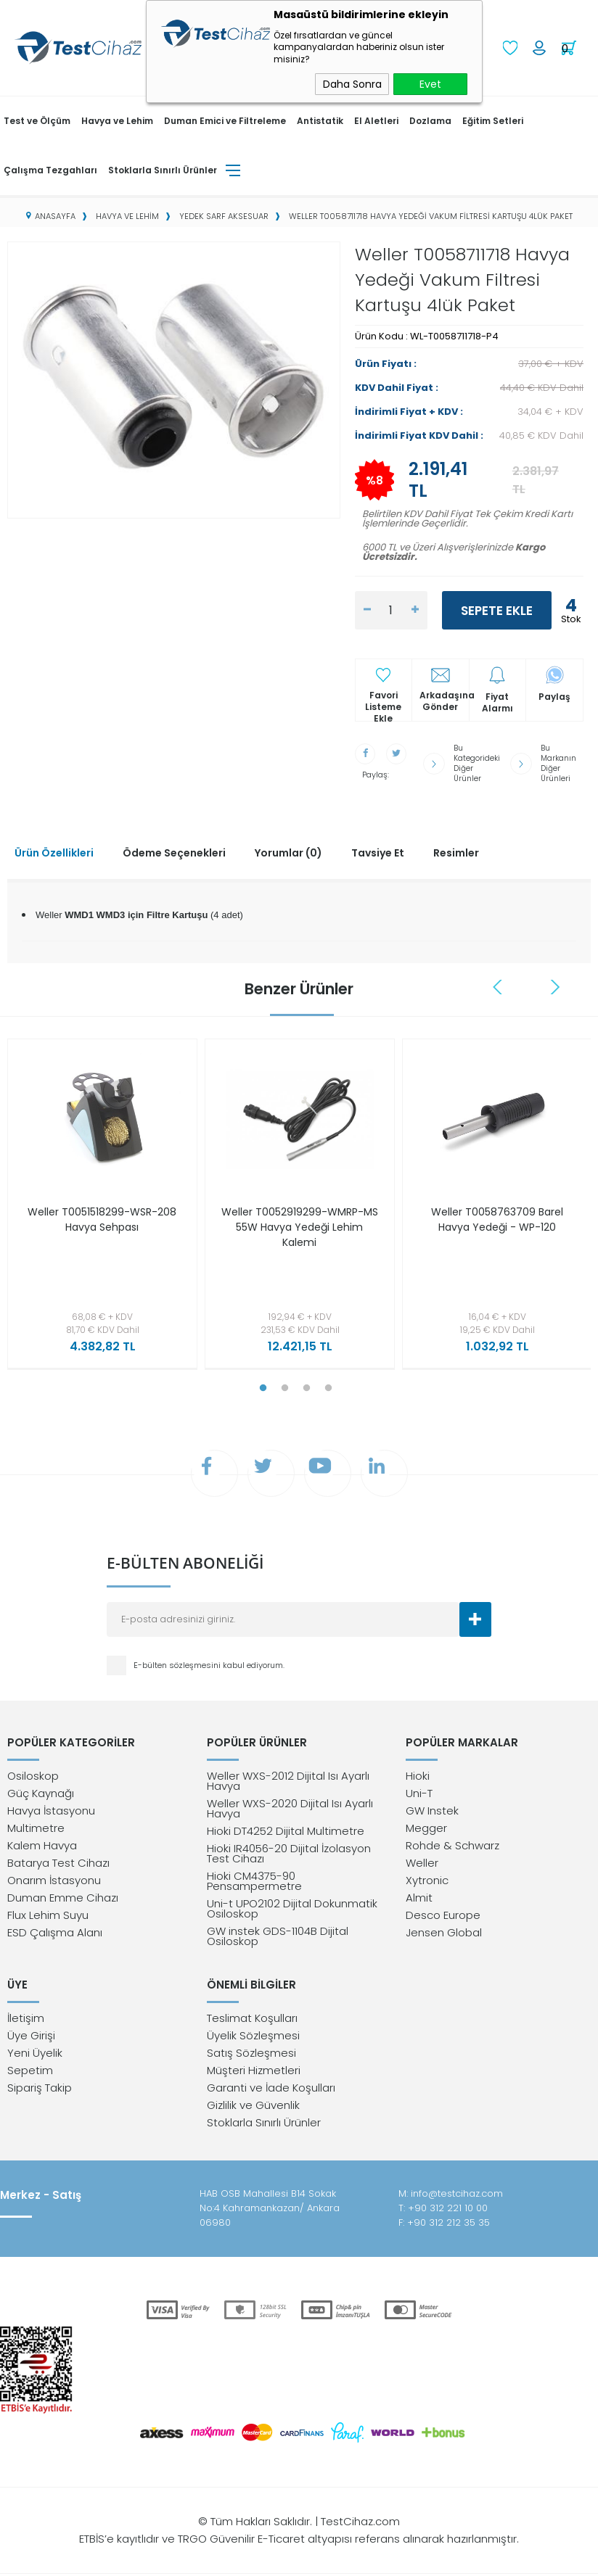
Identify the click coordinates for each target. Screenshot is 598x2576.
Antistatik (320, 119)
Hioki (418, 1775)
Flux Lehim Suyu (48, 1915)
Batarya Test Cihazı (58, 1862)
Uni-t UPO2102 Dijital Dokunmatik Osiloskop (292, 1908)
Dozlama (430, 119)
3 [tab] (306, 1381)
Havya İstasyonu (51, 1810)
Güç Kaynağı (40, 1793)
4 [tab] (328, 1381)
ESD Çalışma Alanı (54, 1932)
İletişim (25, 2020)
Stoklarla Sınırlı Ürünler (162, 168)
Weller (422, 1862)
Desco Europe (443, 1915)
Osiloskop (33, 1775)
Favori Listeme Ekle (383, 699)
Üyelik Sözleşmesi (253, 2037)
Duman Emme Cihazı (62, 1897)
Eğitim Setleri (492, 119)
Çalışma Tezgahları (50, 168)
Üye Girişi (31, 2037)
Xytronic (427, 1880)
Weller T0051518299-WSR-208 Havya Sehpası (102, 1213)
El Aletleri (376, 119)
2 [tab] (284, 1381)
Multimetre (36, 1828)
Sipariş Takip (39, 2089)
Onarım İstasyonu (54, 1880)
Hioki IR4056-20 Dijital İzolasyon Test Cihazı (289, 1853)
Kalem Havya (42, 1845)
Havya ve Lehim (117, 119)
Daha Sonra (352, 84)
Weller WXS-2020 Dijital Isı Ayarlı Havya (290, 1808)
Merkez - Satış (40, 2197)
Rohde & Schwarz (452, 1845)
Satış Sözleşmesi (251, 2055)
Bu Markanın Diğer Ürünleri (559, 759)
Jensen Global (444, 1932)
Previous (498, 980)
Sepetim (30, 2072)
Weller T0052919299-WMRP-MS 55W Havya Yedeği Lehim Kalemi (300, 1220)
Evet (430, 84)
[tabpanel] (98, 1201)
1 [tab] (262, 1381)
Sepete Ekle (497, 609)
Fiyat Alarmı (497, 701)
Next (555, 980)
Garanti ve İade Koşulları (271, 2089)
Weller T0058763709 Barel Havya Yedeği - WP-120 (497, 1213)
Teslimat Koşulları (252, 2020)
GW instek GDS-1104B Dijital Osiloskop (277, 1936)
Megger (426, 1828)
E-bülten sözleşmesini (178, 1663)
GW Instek (432, 1810)
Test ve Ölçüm (37, 119)
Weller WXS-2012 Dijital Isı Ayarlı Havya (288, 1780)
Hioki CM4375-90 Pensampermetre (254, 1881)
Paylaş (554, 695)
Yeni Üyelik (34, 2055)
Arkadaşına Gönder (444, 699)
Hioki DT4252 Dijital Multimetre (285, 1830)
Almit (419, 1897)
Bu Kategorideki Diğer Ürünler (478, 759)
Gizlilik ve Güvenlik (253, 2107)
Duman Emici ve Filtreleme (225, 119)
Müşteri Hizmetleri (253, 2072)
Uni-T (419, 1793)
